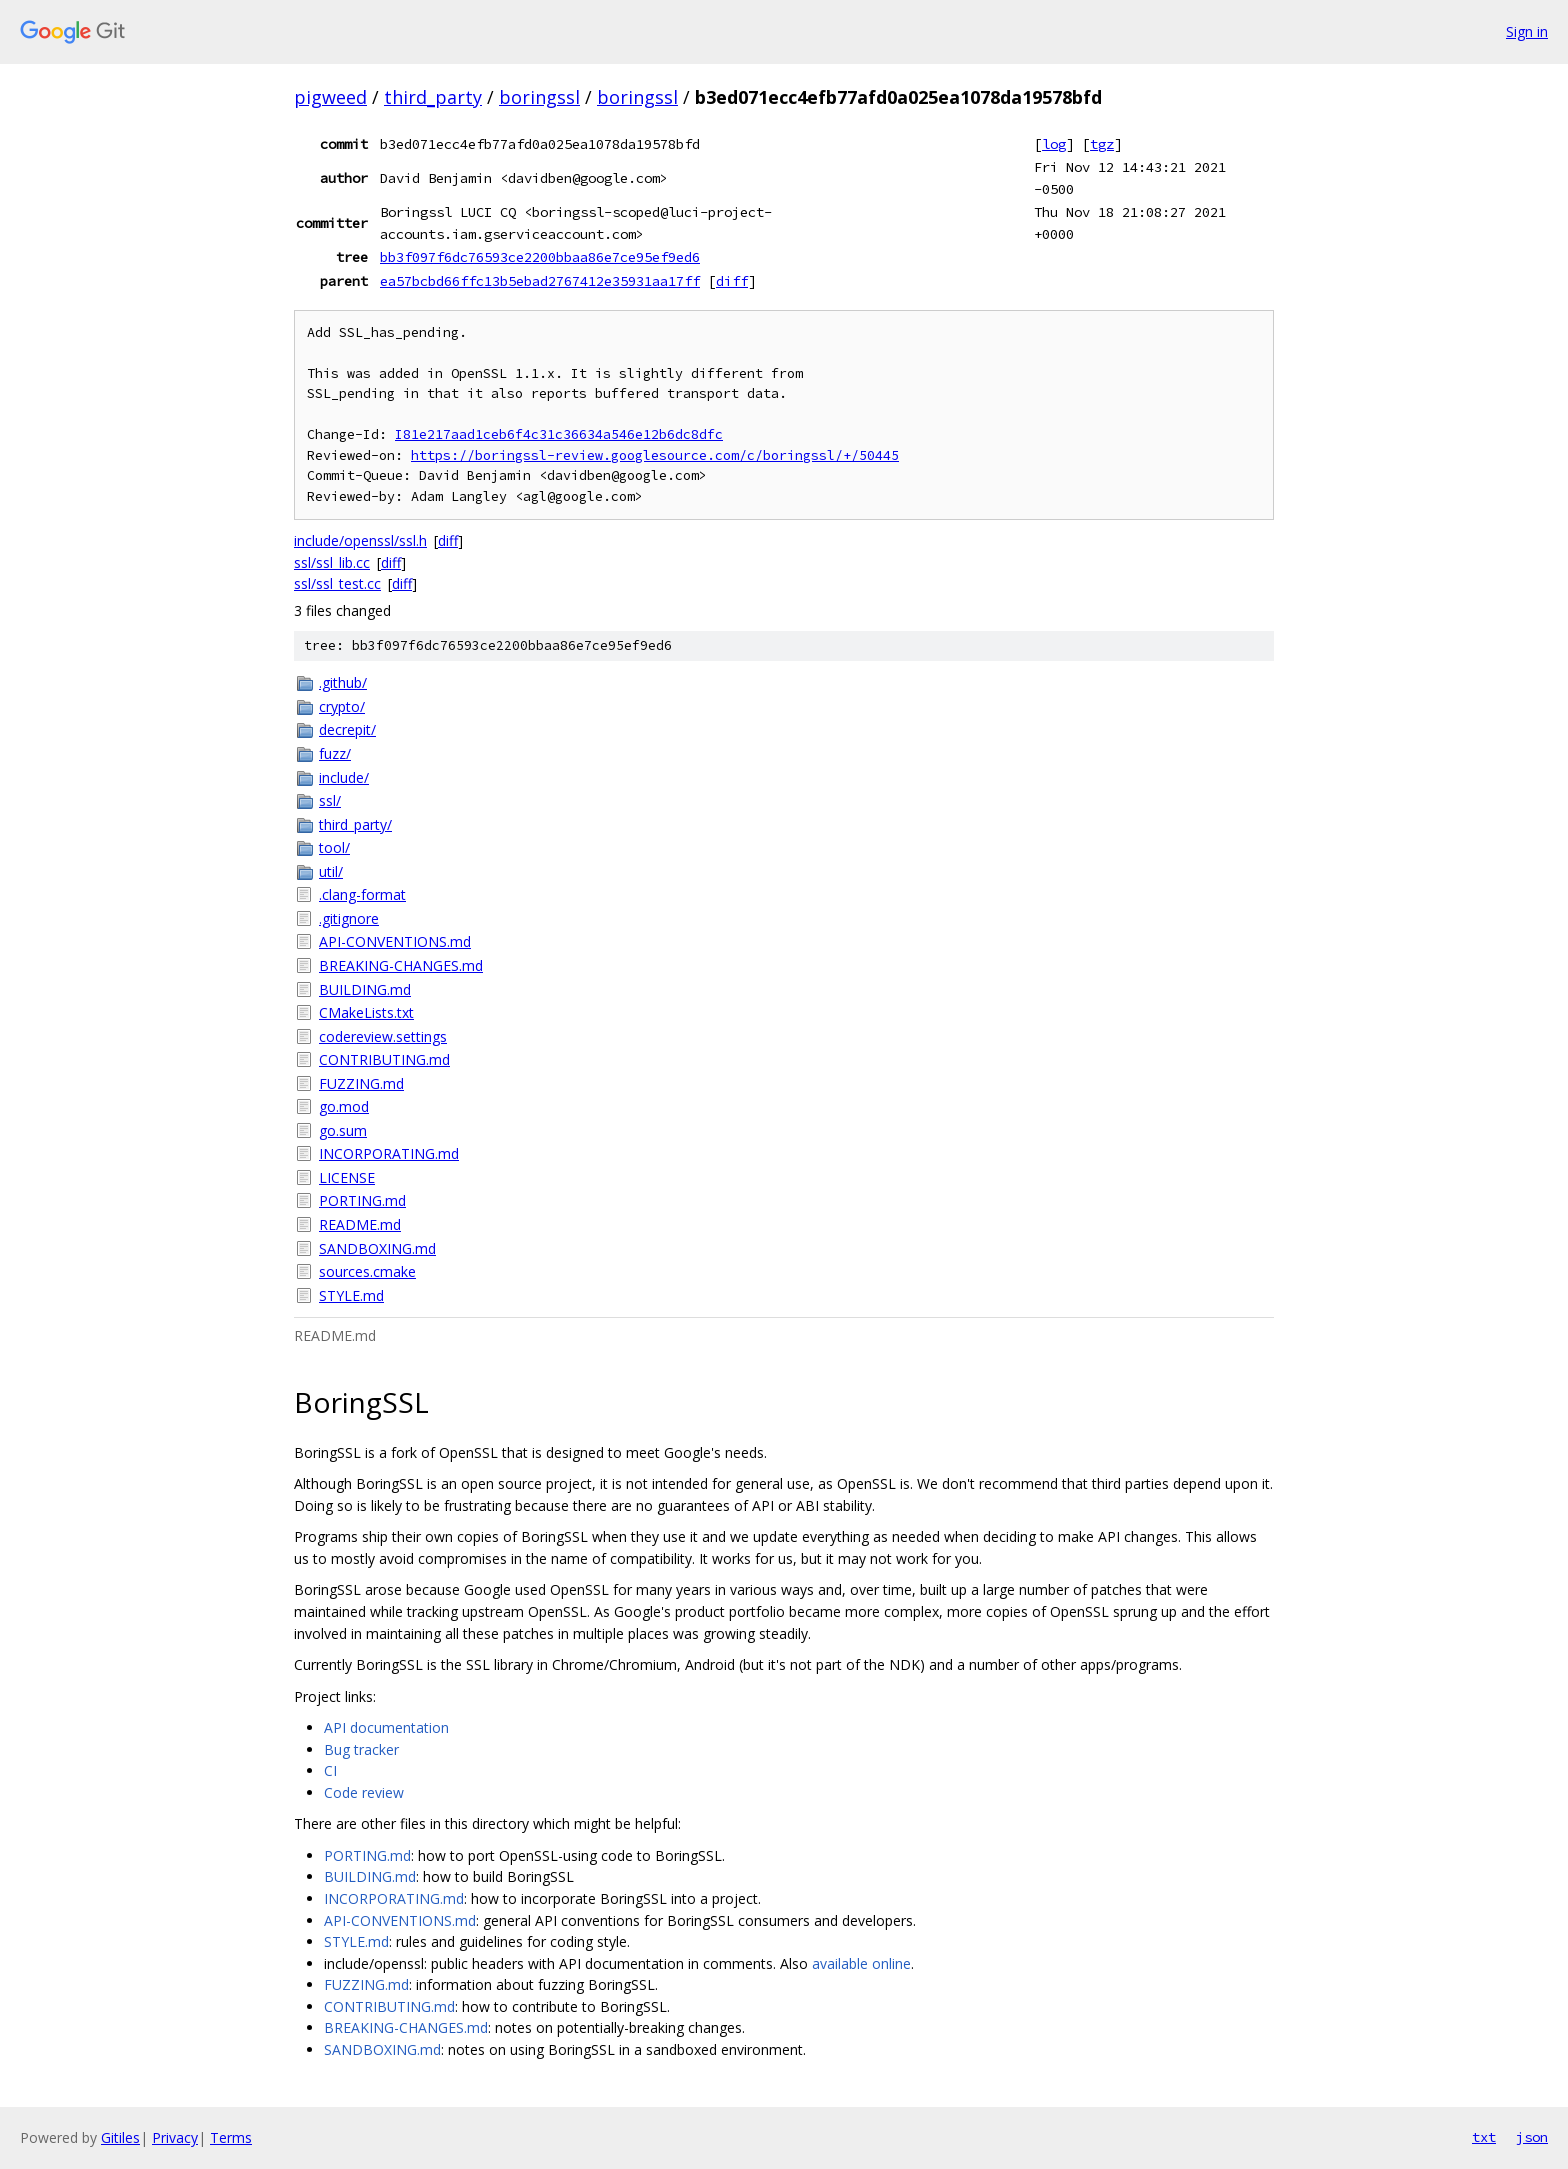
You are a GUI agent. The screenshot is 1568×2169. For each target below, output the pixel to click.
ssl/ (330, 800)
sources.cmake (367, 1271)
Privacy (175, 2137)
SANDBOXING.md (377, 1248)
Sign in (1527, 31)
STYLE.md (351, 1295)
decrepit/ (347, 729)
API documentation (386, 1727)
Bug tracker (361, 1749)
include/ (344, 777)
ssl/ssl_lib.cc (332, 562)
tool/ (334, 847)
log (1054, 144)
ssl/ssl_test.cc (337, 583)
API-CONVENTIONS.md (395, 941)
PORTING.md (362, 1200)
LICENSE (347, 1177)
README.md (360, 1224)
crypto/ (342, 706)
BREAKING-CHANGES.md (401, 965)
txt (1484, 2137)
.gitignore (349, 918)
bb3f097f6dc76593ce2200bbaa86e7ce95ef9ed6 (540, 257)
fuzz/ (335, 753)
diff (732, 281)
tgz (1102, 144)
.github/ (343, 682)
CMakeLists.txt (366, 1012)
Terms (231, 2137)
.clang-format (362, 894)
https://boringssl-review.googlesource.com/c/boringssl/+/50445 (655, 455)
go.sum (343, 1130)
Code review (364, 1792)
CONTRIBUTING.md (384, 1059)
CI (330, 1770)
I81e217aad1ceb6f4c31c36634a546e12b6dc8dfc (559, 434)
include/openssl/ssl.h (360, 540)
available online (861, 1963)
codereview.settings (383, 1036)
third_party (433, 97)
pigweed (330, 97)
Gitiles (120, 2137)
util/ (331, 871)
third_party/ (355, 824)
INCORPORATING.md (389, 1153)
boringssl (539, 97)
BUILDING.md (365, 989)
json (1532, 2137)
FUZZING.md (361, 1083)
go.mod (344, 1106)
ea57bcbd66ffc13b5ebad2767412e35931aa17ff (540, 281)
